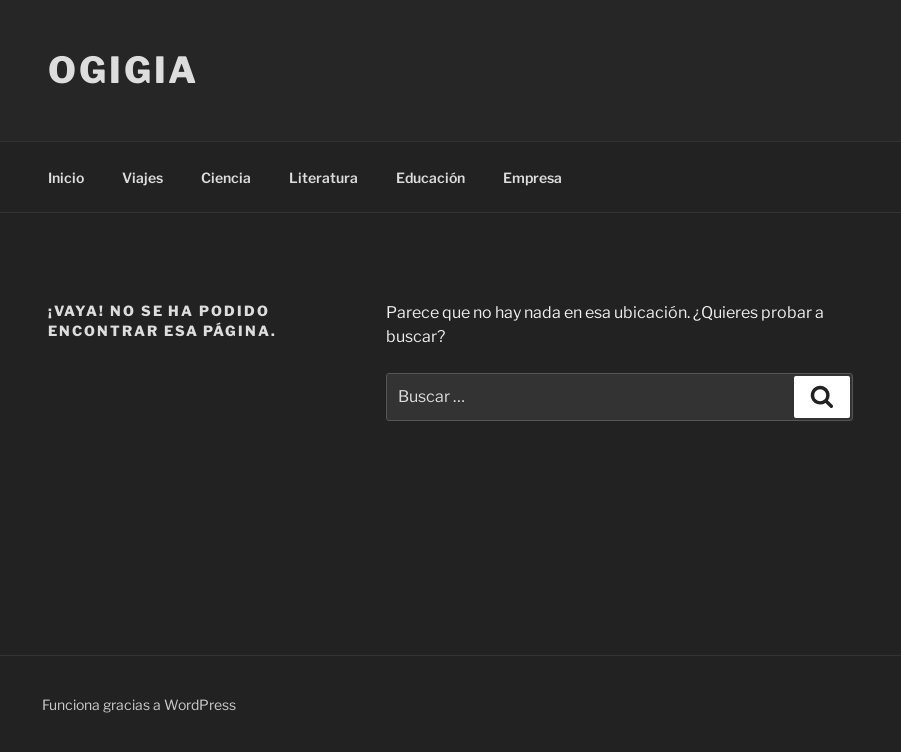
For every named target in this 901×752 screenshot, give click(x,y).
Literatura (323, 177)
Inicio (66, 177)
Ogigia (123, 70)
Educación (430, 177)
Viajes (142, 177)
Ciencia (226, 177)
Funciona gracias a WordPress (139, 704)
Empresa (532, 177)
